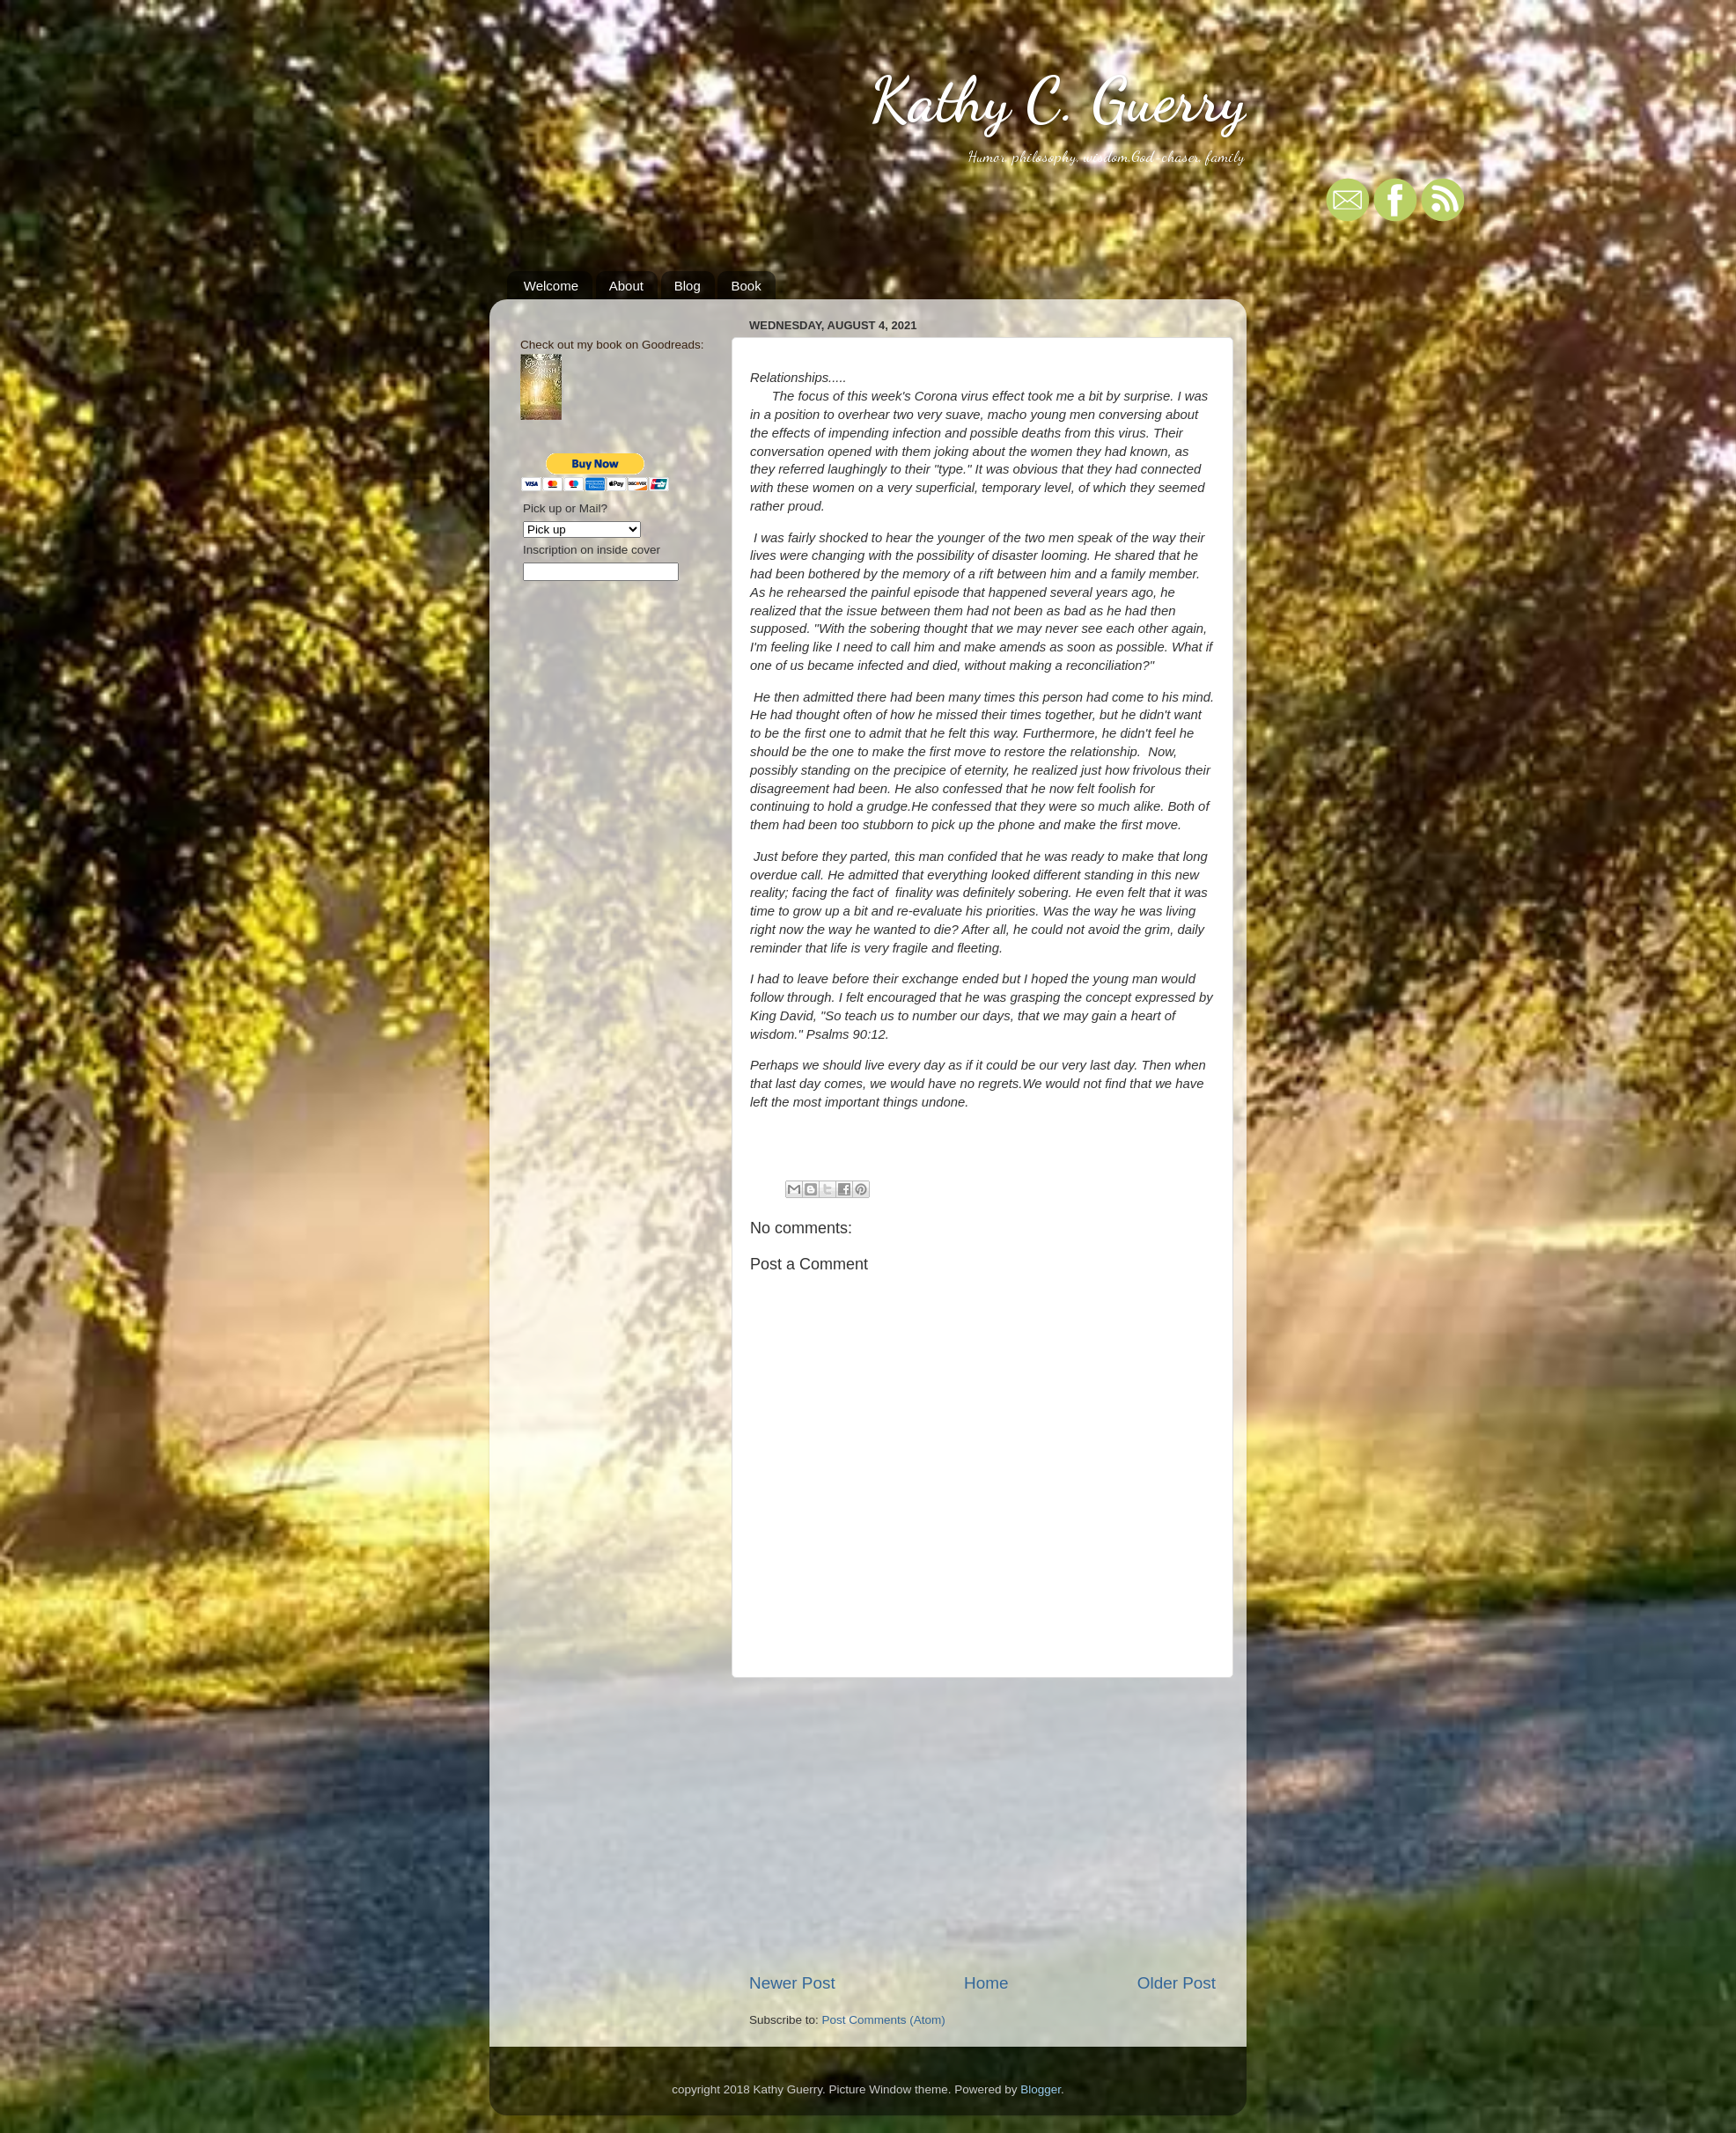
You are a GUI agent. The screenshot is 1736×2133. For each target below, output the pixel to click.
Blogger (1040, 2089)
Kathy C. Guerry (1058, 100)
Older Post (1176, 1983)
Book (746, 285)
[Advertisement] (982, 1825)
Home (986, 1983)
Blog (687, 285)
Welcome (551, 285)
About (626, 285)
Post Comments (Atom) (883, 2019)
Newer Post (792, 1983)
